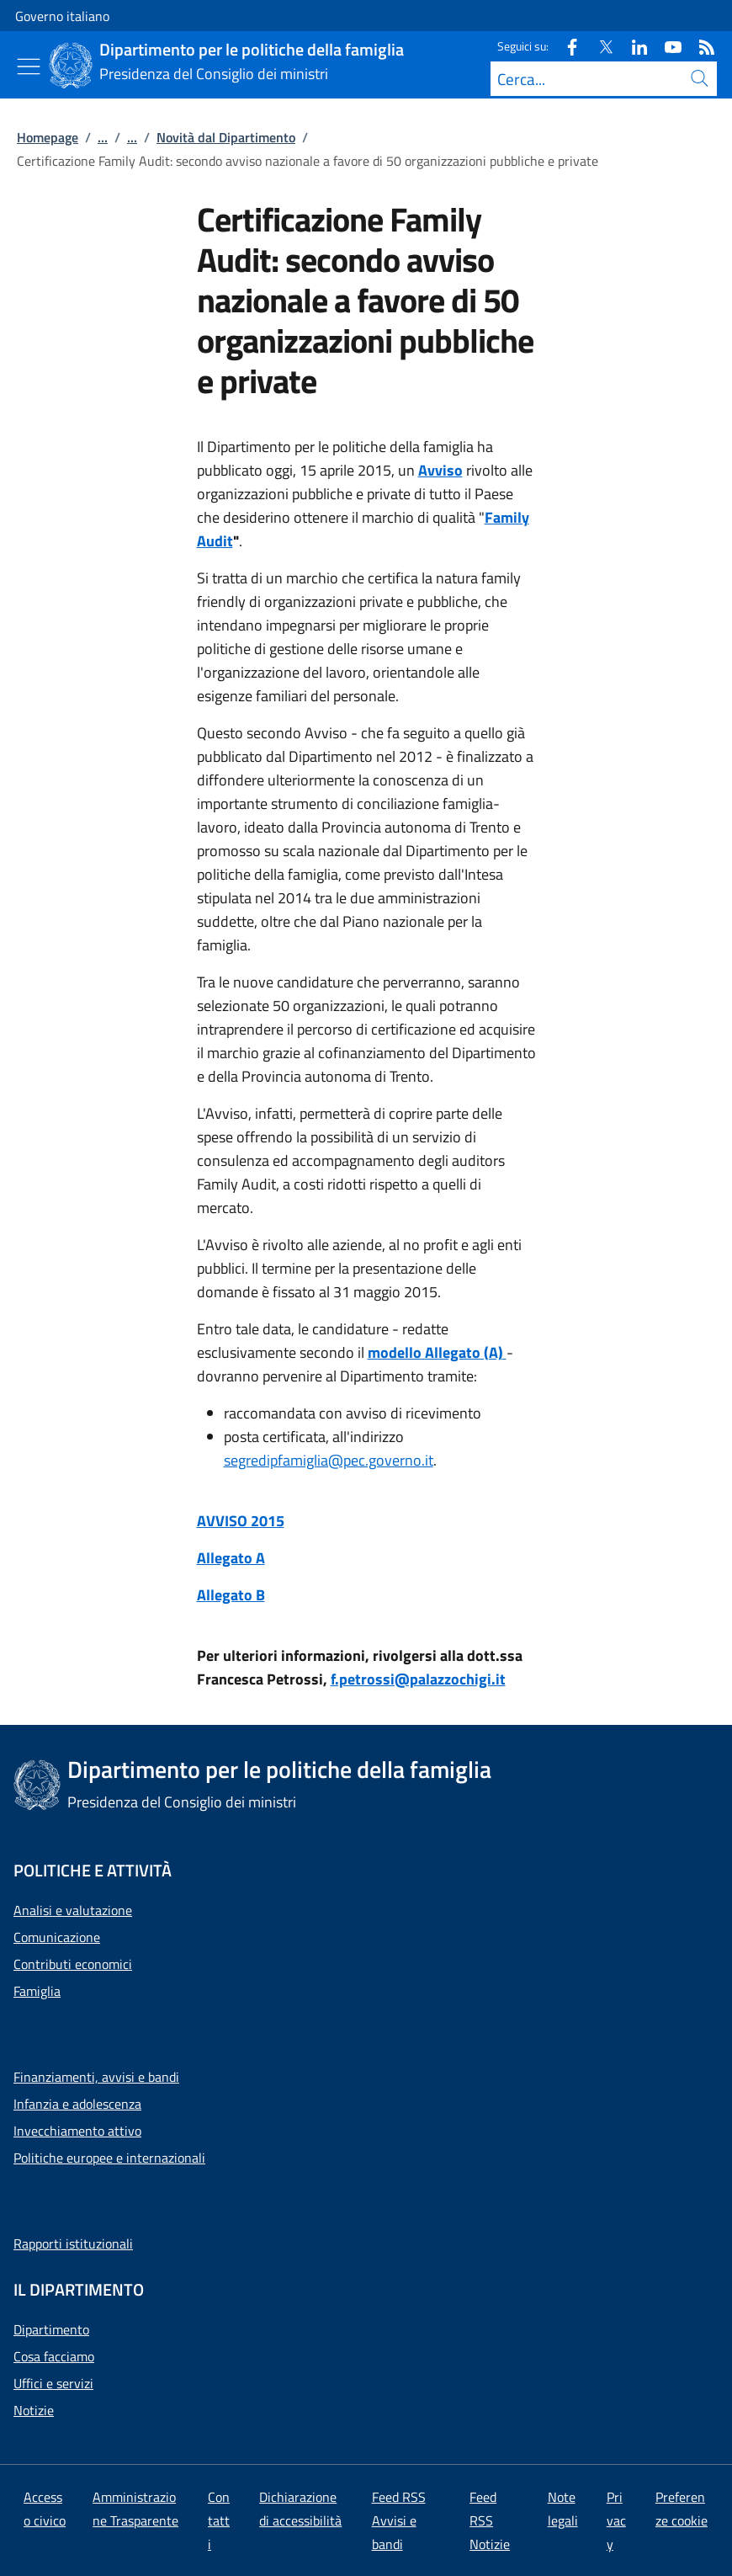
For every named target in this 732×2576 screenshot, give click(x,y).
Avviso (440, 470)
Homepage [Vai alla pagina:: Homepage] (47, 137)
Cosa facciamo (53, 2356)
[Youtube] (666, 46)
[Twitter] (599, 46)
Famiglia (37, 1991)
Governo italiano (62, 16)
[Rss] (700, 46)
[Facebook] (565, 46)
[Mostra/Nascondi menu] (28, 66)
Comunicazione (56, 1937)
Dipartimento (51, 2329)
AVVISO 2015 (240, 1520)
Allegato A (231, 1557)
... (103, 137)
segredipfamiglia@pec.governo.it (328, 1460)
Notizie (33, 2410)
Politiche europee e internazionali (109, 2158)
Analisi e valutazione (72, 1910)
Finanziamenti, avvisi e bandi (96, 2077)
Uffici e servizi (53, 2383)
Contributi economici (72, 1964)
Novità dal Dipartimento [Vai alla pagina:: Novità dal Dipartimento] (225, 137)
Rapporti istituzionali (73, 2243)
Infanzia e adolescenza (77, 2104)
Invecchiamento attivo (77, 2131)
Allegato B (231, 1594)
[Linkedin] (633, 46)
